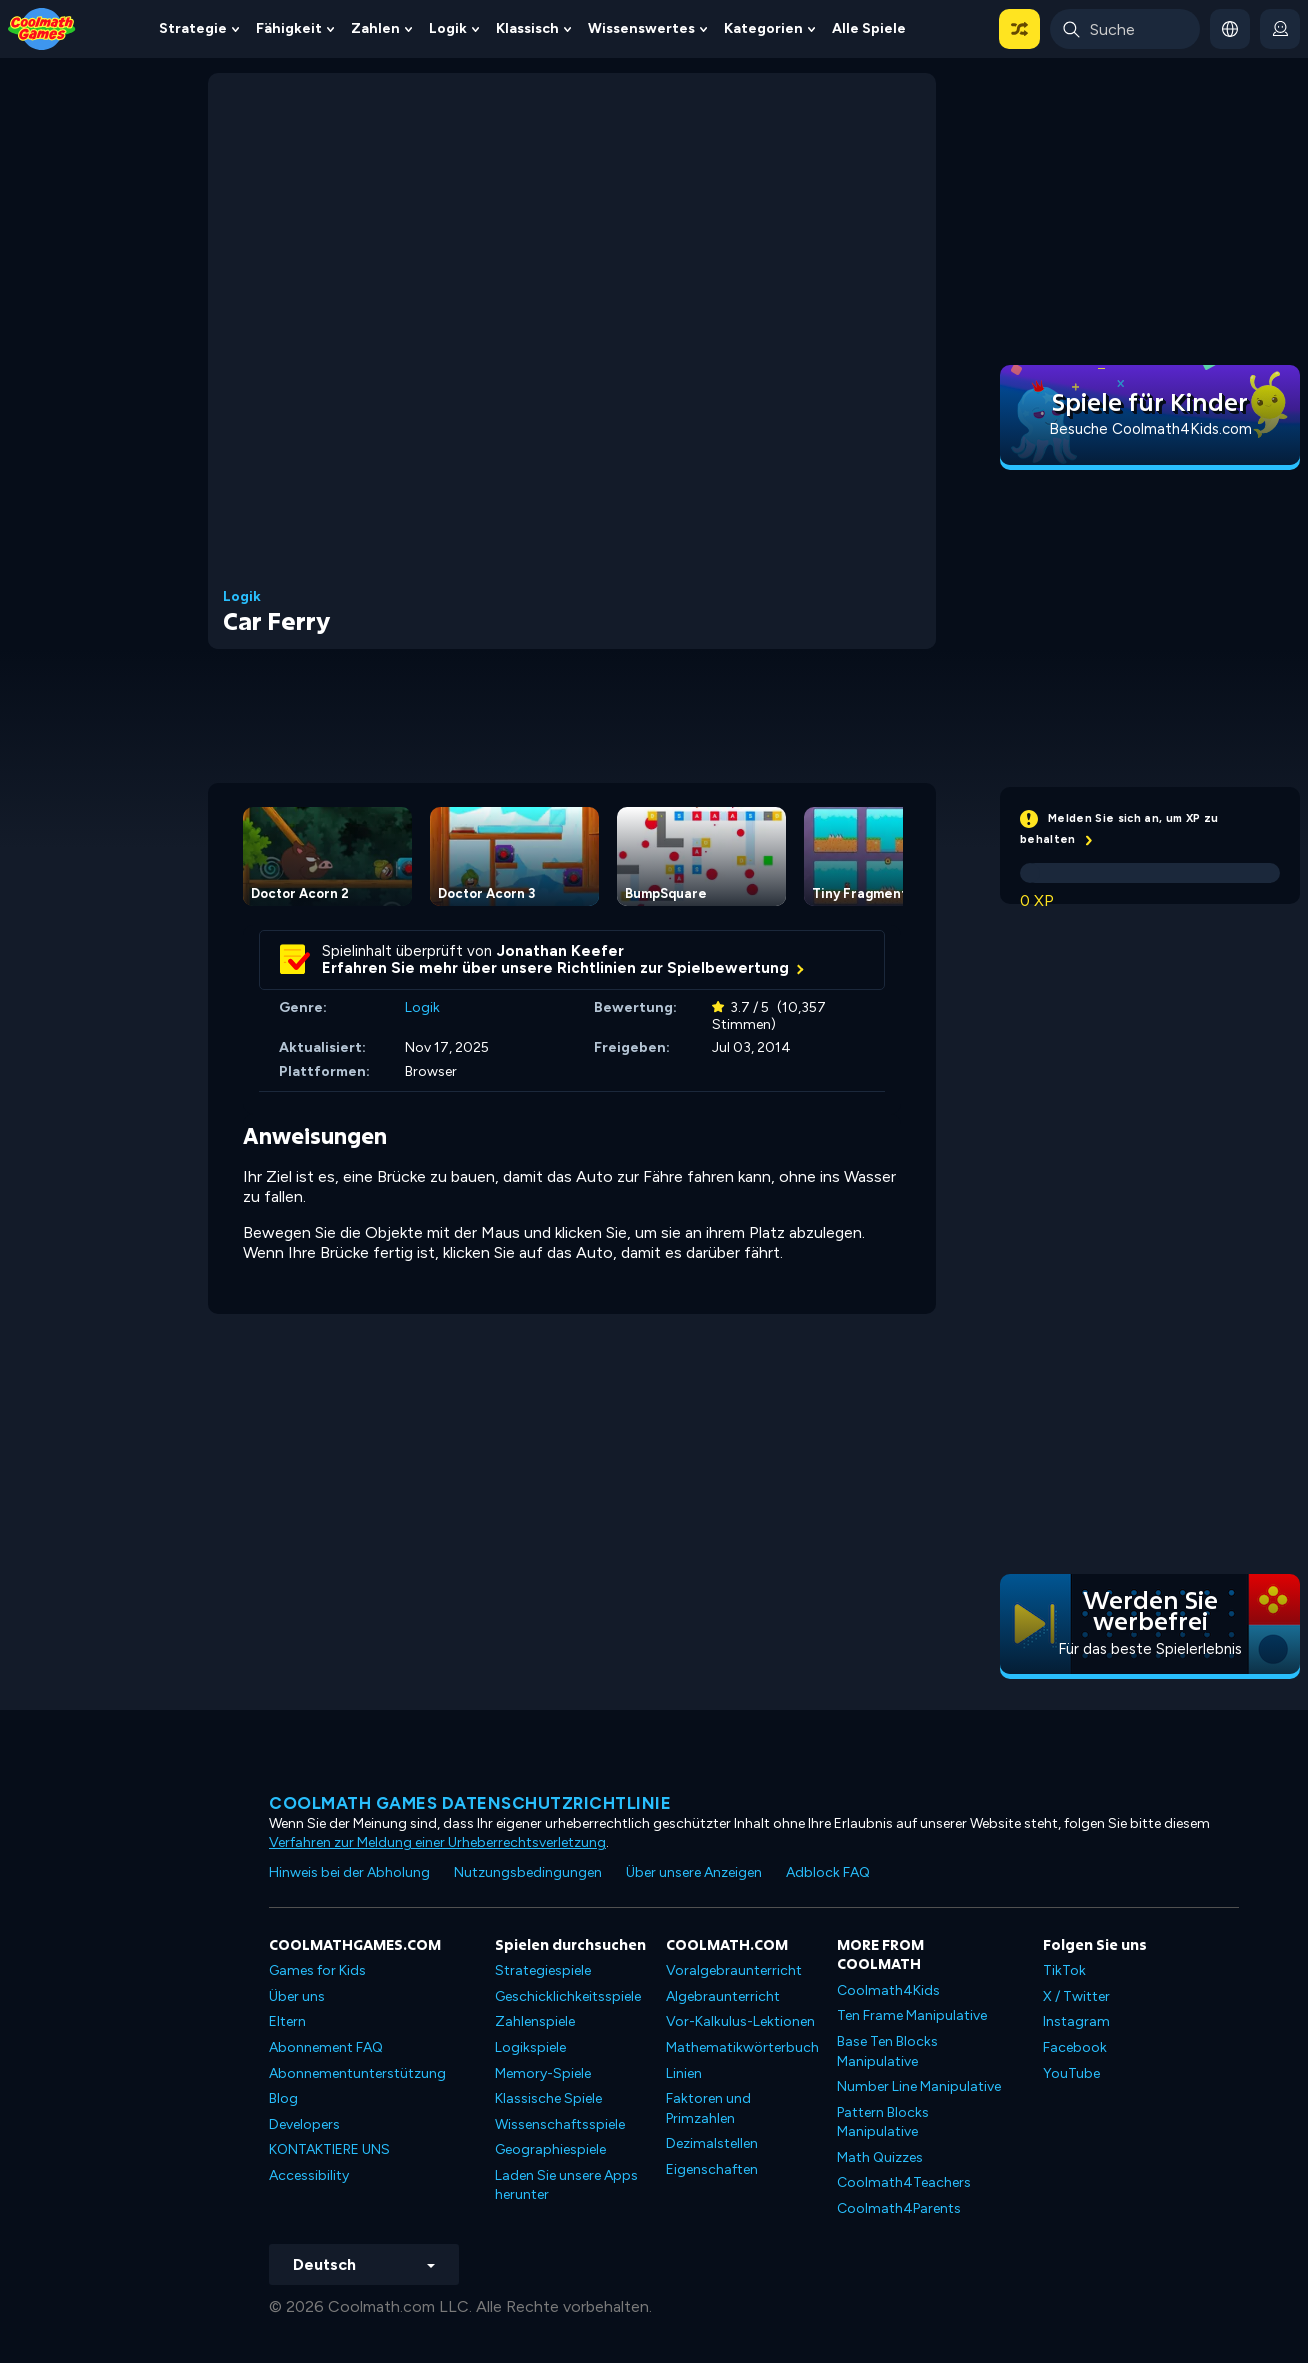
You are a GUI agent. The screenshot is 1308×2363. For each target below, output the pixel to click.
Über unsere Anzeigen (694, 1872)
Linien (684, 2073)
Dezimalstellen (712, 2143)
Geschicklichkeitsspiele (568, 1996)
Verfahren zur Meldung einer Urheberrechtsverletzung (437, 1842)
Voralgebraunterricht (734, 1970)
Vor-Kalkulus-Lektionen (740, 2021)
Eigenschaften (712, 2169)
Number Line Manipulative (919, 2086)
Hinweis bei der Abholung (349, 1872)
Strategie (193, 28)
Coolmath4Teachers (904, 2182)
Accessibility (309, 2175)
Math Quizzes (880, 2157)
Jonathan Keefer (560, 951)
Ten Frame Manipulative (912, 2015)
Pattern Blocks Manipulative (883, 2122)
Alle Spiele (869, 28)
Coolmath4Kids (888, 1990)
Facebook (1075, 2047)
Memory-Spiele (543, 2073)
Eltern (287, 2021)
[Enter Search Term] (1125, 29)
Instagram (1076, 2021)
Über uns (297, 1996)
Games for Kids (317, 1970)
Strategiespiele (543, 1970)
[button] (1019, 29)
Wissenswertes (641, 28)
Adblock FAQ (828, 1872)
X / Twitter (1076, 1996)
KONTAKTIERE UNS (329, 2149)
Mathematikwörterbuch (742, 2047)
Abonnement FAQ (326, 2047)
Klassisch (527, 28)
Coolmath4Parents (899, 2208)
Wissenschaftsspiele (560, 2124)
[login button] (1280, 29)
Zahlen (375, 28)
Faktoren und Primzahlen (708, 2108)
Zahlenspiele (535, 2021)
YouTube (1071, 2073)
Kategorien (763, 28)
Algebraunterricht (723, 1996)
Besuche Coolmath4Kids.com (1150, 429)
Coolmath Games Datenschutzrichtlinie (470, 1803)
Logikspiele (530, 2047)
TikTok (1064, 1970)
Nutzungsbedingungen (528, 1872)
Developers (304, 2124)
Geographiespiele (550, 2149)
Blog (283, 2098)
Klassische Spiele (548, 2098)
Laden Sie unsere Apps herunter (566, 2185)
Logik (448, 28)
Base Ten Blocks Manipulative (887, 2051)
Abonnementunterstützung (357, 2073)
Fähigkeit (289, 28)
